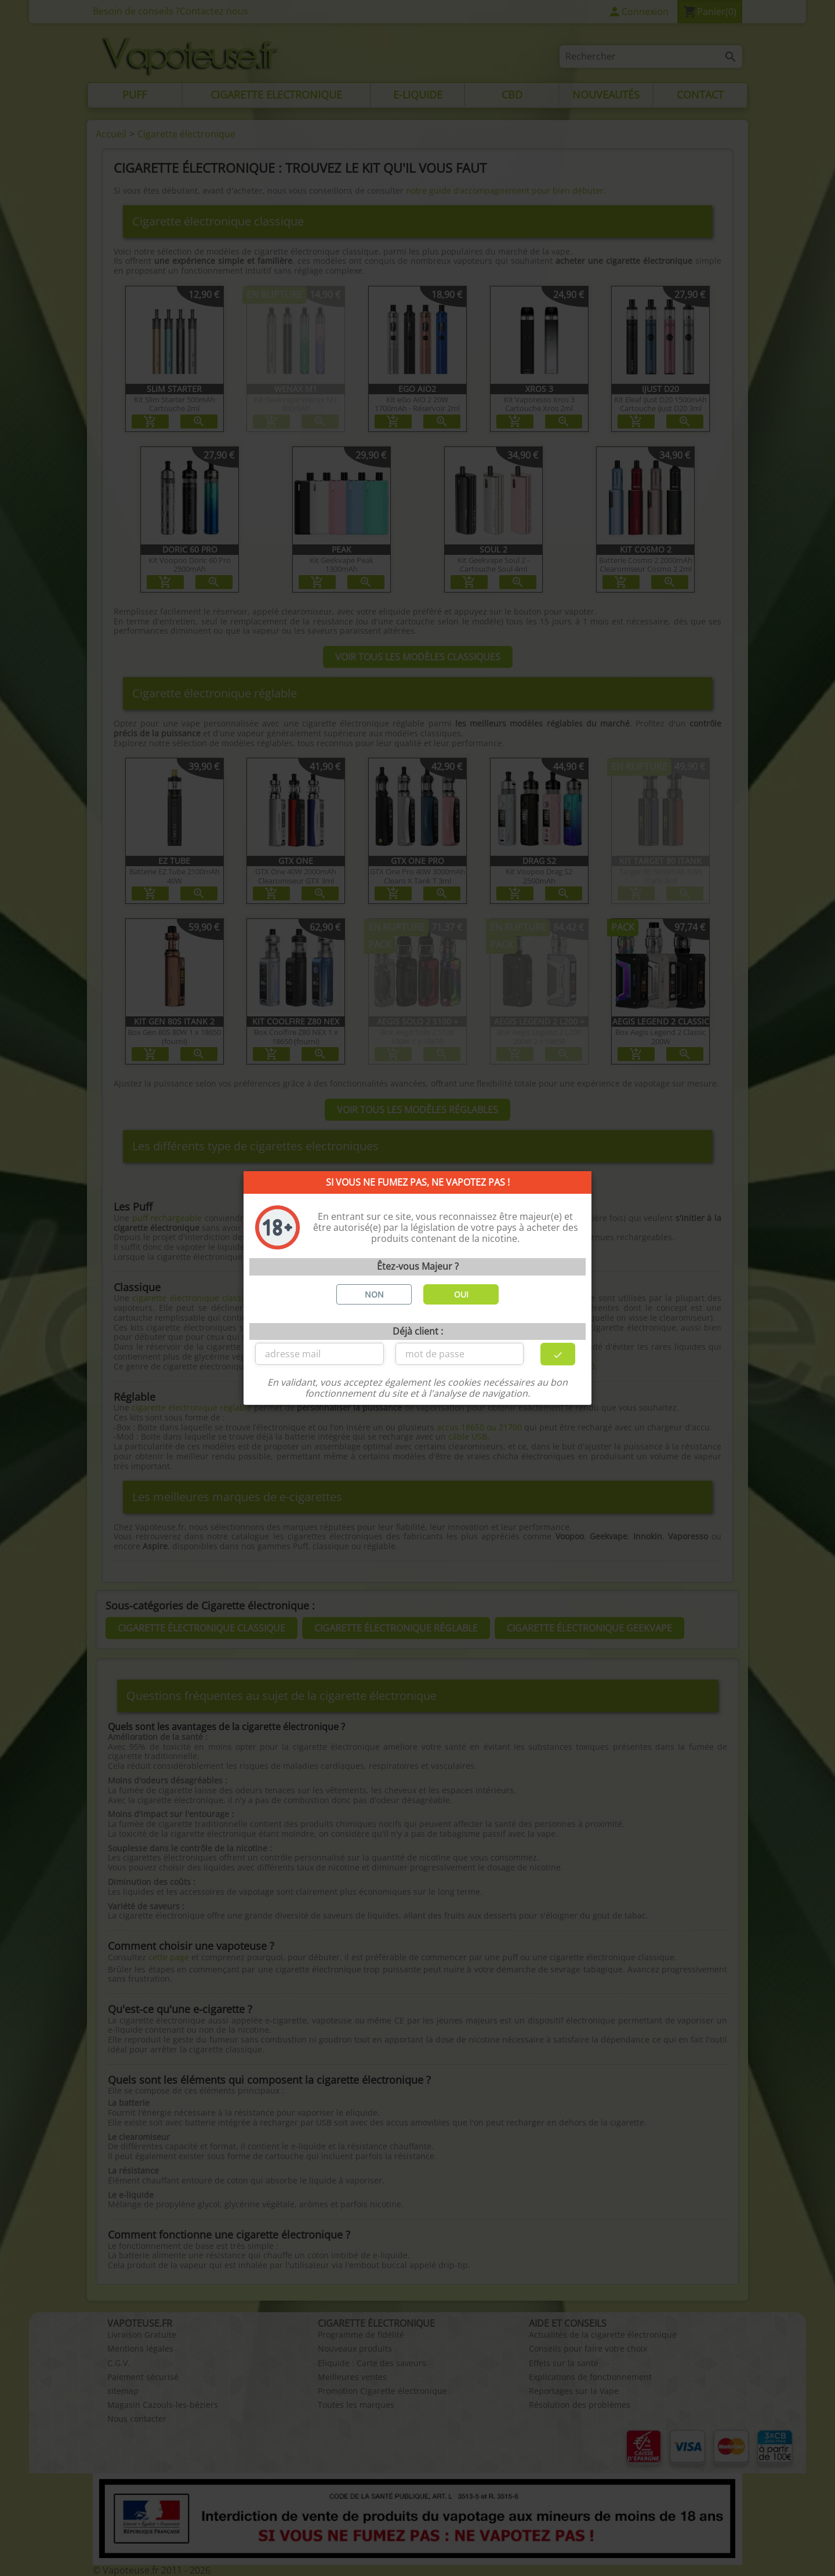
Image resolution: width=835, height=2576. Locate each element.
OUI (461, 1294)
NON (374, 1294)
